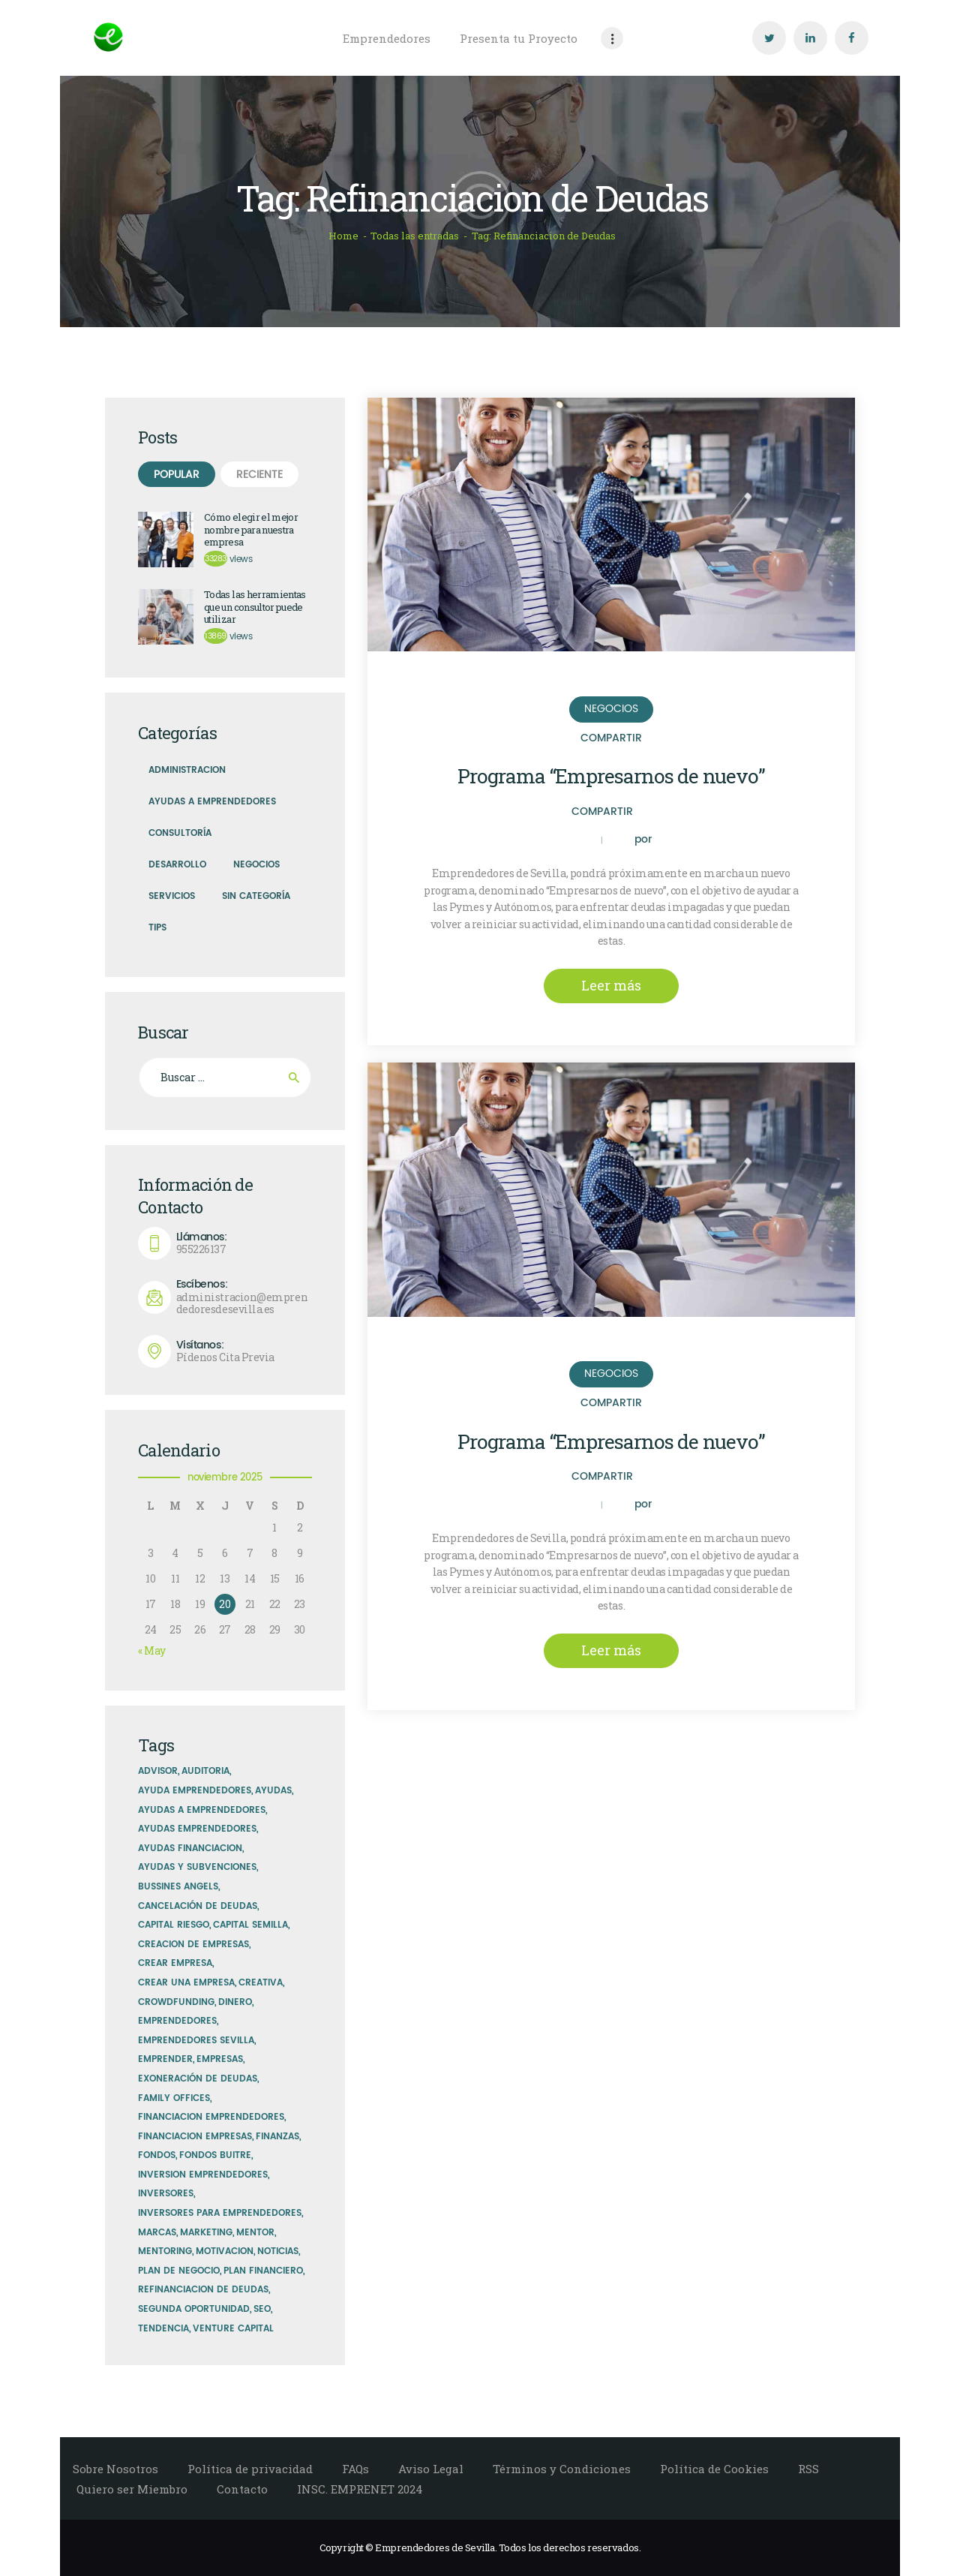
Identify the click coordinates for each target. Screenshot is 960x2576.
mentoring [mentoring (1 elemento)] (165, 2251)
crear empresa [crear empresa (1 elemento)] (175, 1963)
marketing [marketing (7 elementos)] (206, 2233)
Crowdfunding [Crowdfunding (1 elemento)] (176, 2002)
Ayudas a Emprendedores (212, 802)
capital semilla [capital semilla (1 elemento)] (250, 1925)
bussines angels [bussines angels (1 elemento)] (178, 1887)
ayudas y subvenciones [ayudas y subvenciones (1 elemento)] (197, 1867)
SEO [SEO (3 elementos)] (262, 2309)
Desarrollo (177, 865)
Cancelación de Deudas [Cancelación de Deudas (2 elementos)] (197, 1906)
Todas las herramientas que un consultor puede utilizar (254, 607)
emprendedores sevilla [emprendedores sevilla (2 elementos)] (196, 2040)
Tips (157, 928)
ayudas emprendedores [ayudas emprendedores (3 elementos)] (197, 1829)
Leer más (611, 985)
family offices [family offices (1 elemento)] (174, 2098)
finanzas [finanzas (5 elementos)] (277, 2137)
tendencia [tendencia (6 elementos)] (163, 2329)
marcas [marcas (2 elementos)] (157, 2233)
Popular (177, 474)
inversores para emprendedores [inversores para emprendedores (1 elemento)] (220, 2213)
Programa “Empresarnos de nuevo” (611, 775)
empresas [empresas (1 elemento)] (219, 2059)
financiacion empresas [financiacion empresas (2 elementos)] (195, 2137)
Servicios (171, 896)
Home (343, 235)
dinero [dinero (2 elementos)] (235, 2002)
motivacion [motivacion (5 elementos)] (225, 2251)
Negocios (611, 708)
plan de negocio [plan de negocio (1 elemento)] (179, 2271)
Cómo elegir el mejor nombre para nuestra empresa (251, 530)
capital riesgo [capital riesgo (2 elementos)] (173, 1925)
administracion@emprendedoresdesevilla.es (244, 1297)
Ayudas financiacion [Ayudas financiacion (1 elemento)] (190, 1848)
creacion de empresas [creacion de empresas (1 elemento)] (193, 1944)
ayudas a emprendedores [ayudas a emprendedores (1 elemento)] (202, 1810)
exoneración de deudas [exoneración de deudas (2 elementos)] (197, 2079)
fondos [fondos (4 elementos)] (157, 2155)
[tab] (176, 474)
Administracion (187, 770)
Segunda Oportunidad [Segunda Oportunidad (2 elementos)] (194, 2309)
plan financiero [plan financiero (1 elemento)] (263, 2271)
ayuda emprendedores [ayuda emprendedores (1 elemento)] (194, 1791)
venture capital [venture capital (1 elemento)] (233, 2329)
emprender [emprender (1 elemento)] (165, 2059)
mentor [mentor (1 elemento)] (255, 2233)
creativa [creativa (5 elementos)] (260, 1983)
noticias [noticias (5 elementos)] (277, 2251)
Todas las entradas (414, 235)
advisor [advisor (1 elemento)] (158, 1771)
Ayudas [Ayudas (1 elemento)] (273, 1791)
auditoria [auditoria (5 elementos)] (206, 1771)
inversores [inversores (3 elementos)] (166, 2194)
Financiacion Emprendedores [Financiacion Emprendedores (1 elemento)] (211, 2117)
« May (152, 1650)
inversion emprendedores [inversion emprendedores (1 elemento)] (203, 2175)
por (642, 839)
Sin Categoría (256, 896)
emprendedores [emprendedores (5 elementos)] (177, 2021)
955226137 (244, 1243)
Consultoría (180, 833)
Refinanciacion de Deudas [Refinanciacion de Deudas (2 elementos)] (203, 2290)
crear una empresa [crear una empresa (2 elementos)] (186, 1983)
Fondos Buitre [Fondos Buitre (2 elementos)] (215, 2155)
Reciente (259, 474)
